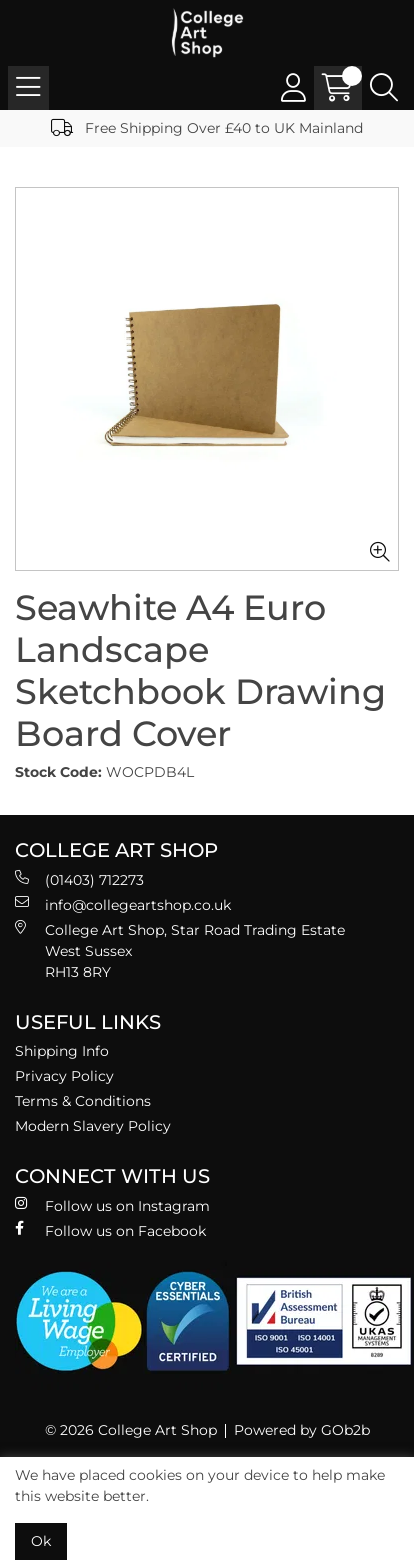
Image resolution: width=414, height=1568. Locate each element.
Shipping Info (62, 1051)
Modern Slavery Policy (93, 1126)
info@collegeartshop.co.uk (123, 904)
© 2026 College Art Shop (131, 1430)
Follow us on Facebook (110, 1230)
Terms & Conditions (83, 1101)
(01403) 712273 (79, 879)
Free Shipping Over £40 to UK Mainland (207, 128)
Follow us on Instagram (112, 1205)
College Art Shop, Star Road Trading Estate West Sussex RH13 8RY (180, 950)
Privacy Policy (64, 1076)
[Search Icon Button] (384, 88)
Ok (41, 1541)
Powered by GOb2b (302, 1430)
